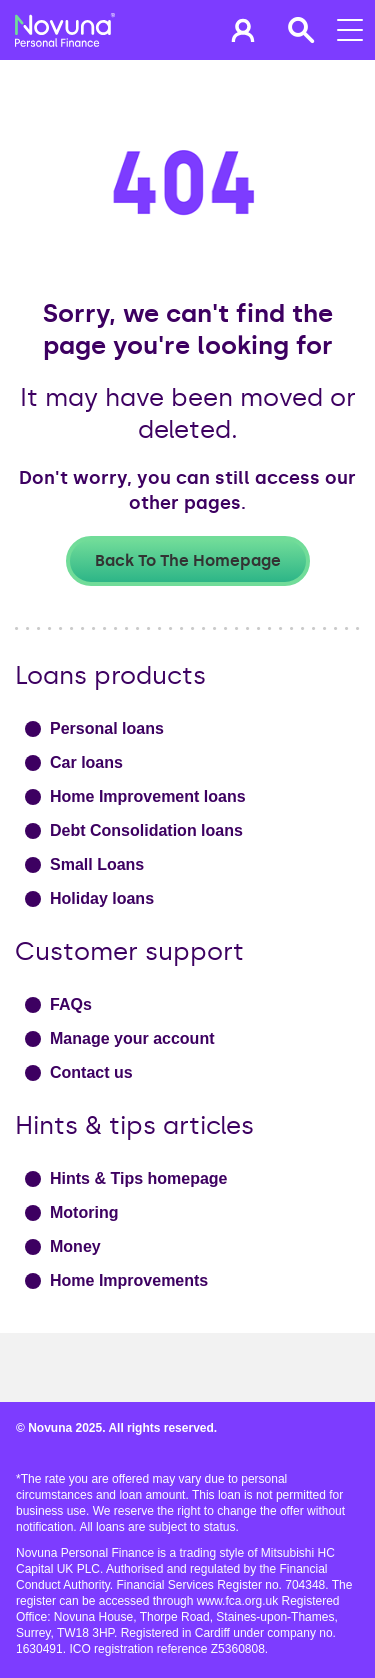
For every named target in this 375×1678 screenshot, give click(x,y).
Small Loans (97, 864)
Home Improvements (129, 1280)
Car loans (86, 762)
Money (75, 1246)
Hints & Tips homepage (139, 1178)
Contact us (91, 1072)
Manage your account (132, 1038)
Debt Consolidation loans (146, 830)
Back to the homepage (188, 560)
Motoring (84, 1212)
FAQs (71, 1004)
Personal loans (107, 728)
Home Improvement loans (148, 796)
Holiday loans (102, 898)
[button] (243, 30)
